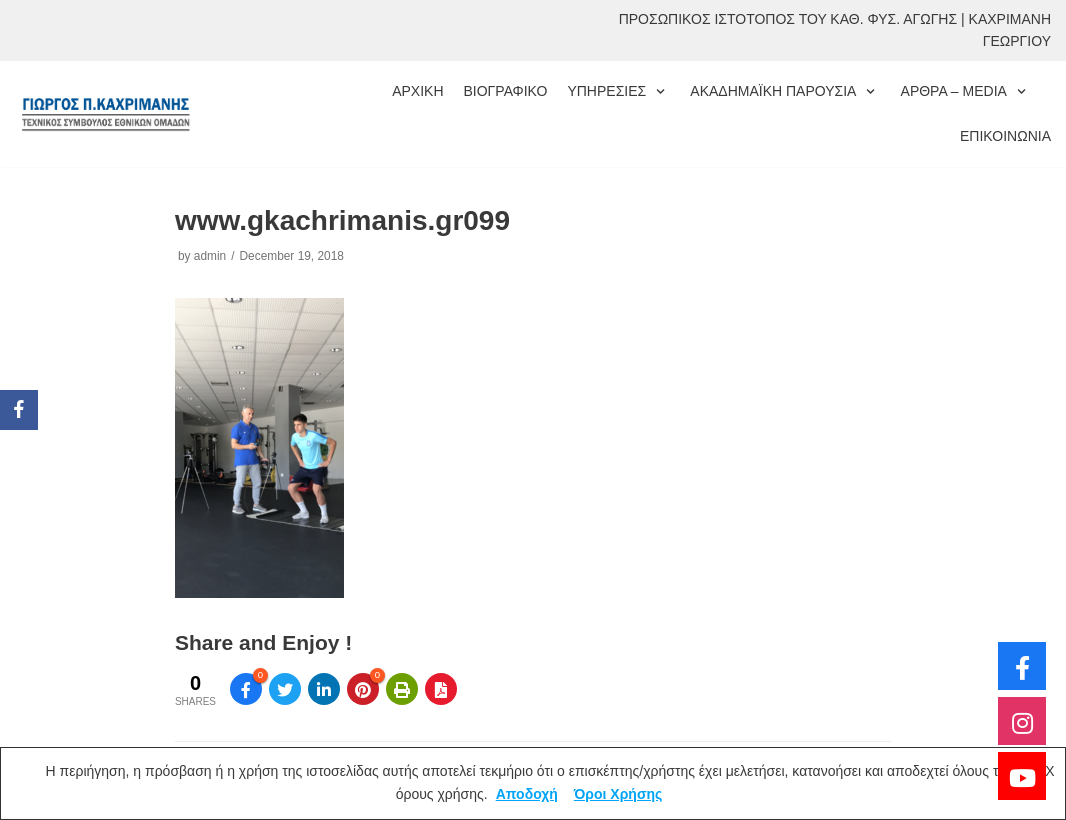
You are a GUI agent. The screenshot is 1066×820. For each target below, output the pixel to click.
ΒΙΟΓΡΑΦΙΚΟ (506, 91)
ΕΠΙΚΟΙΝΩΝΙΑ (1005, 136)
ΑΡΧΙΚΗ (417, 91)
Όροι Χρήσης (618, 794)
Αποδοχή (527, 794)
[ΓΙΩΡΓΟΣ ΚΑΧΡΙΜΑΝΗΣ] (105, 113)
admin (210, 256)
